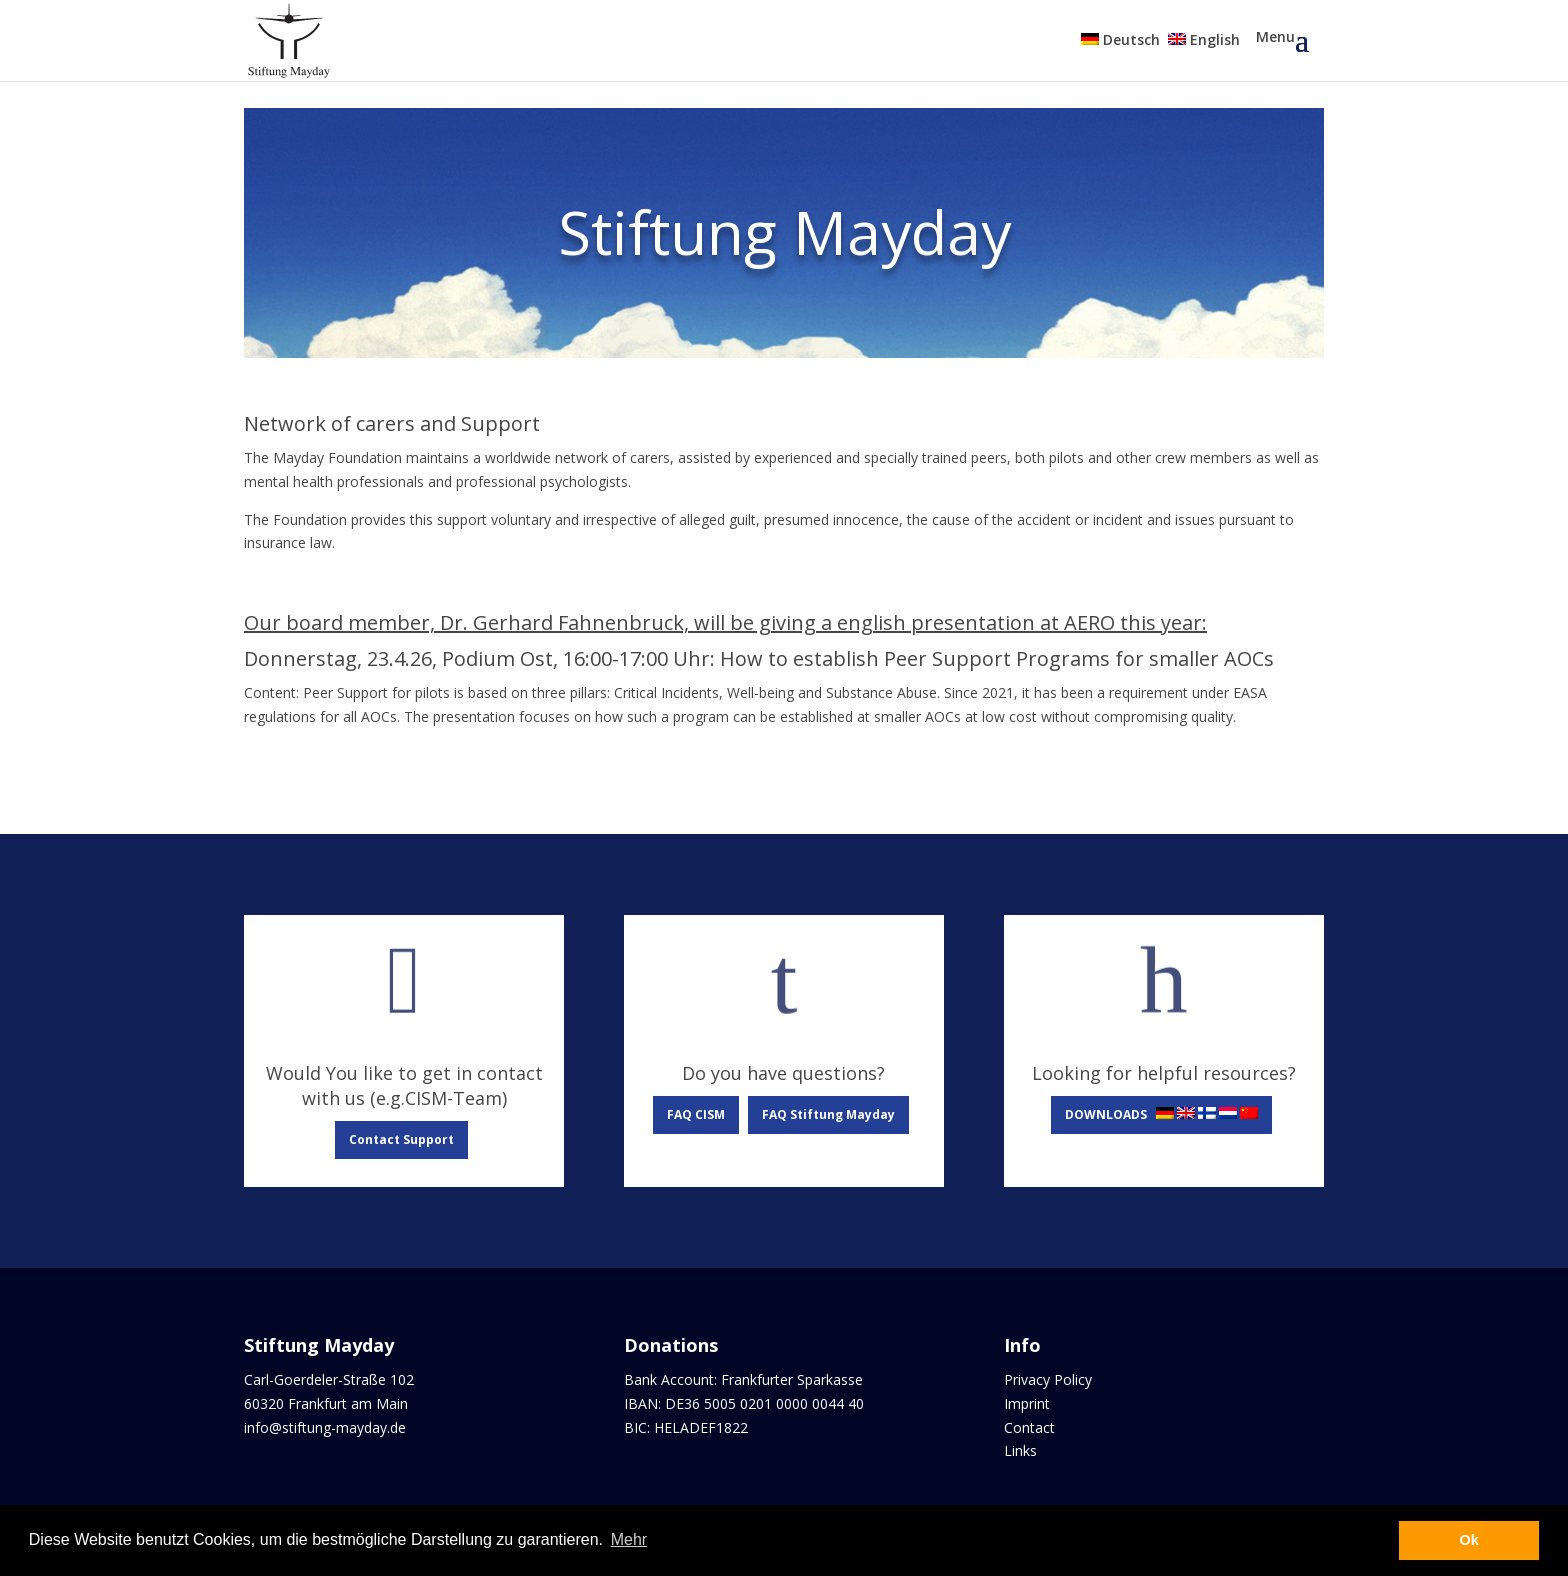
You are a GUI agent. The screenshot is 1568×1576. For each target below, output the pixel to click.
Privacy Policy (1048, 1379)
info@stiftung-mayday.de (325, 1427)
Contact (1029, 1427)
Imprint (1027, 1403)
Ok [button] (1469, 1540)
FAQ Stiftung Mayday (828, 1114)
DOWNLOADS (1161, 1114)
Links (1020, 1450)
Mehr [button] (629, 1539)
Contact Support (401, 1139)
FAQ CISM (696, 1114)
